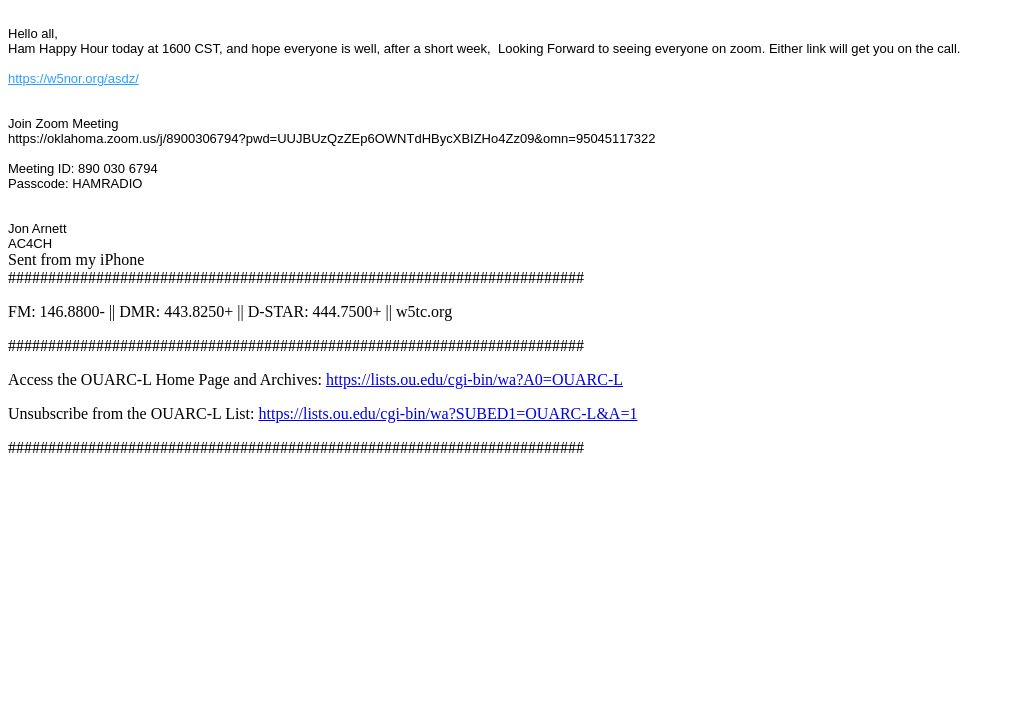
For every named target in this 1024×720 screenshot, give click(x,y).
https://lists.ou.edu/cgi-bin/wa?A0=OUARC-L (474, 379)
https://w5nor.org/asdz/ (73, 78)
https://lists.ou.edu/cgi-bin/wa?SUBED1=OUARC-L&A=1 (447, 413)
